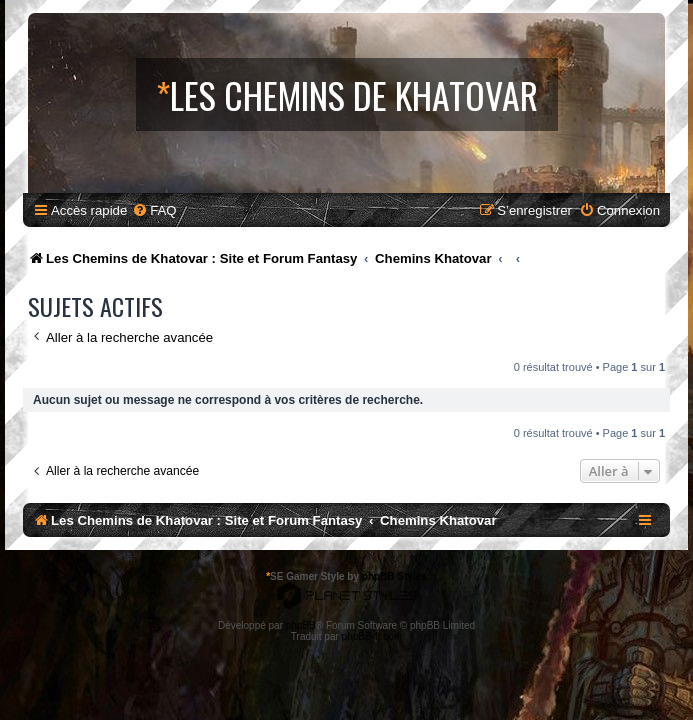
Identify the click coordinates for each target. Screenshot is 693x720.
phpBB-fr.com (372, 636)
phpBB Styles (394, 576)
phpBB (301, 625)
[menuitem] (154, 210)
